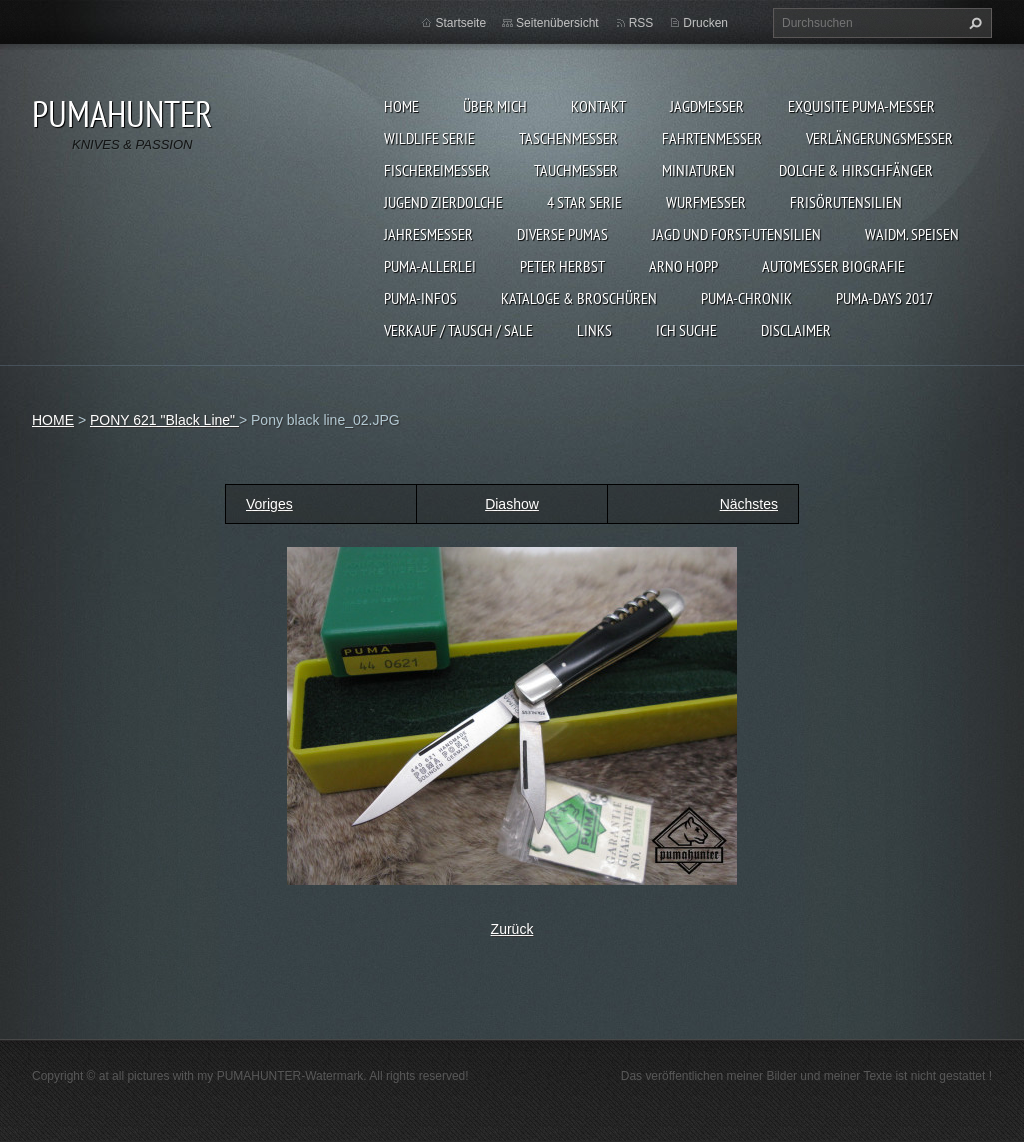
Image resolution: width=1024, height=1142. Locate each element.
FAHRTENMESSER (712, 138)
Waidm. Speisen (912, 234)
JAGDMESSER (707, 106)
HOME (401, 106)
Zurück (512, 929)
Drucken (705, 23)
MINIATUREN (698, 170)
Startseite (460, 23)
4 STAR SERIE (584, 202)
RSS (641, 23)
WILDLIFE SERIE (429, 138)
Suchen (973, 23)
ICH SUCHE (686, 330)
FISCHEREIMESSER (437, 170)
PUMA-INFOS (420, 298)
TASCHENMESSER (568, 138)
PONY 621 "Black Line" (164, 420)
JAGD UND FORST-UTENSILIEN (736, 234)
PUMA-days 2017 (884, 298)
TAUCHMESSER (576, 170)
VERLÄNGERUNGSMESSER (879, 138)
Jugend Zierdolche (443, 202)
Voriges (269, 504)
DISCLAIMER (796, 330)
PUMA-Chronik (746, 298)
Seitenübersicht (557, 23)
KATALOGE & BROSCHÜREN (579, 298)
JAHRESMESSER (428, 234)
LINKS (594, 330)
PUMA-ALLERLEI (430, 266)
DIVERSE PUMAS (562, 234)
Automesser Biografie (833, 266)
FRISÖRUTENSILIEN (846, 202)
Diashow (512, 504)
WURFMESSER (706, 202)
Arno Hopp (683, 266)
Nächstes (749, 504)
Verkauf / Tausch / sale (458, 330)
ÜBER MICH (495, 106)
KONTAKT (598, 106)
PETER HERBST (562, 266)
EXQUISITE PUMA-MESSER (861, 106)
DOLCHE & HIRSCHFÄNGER (856, 170)
